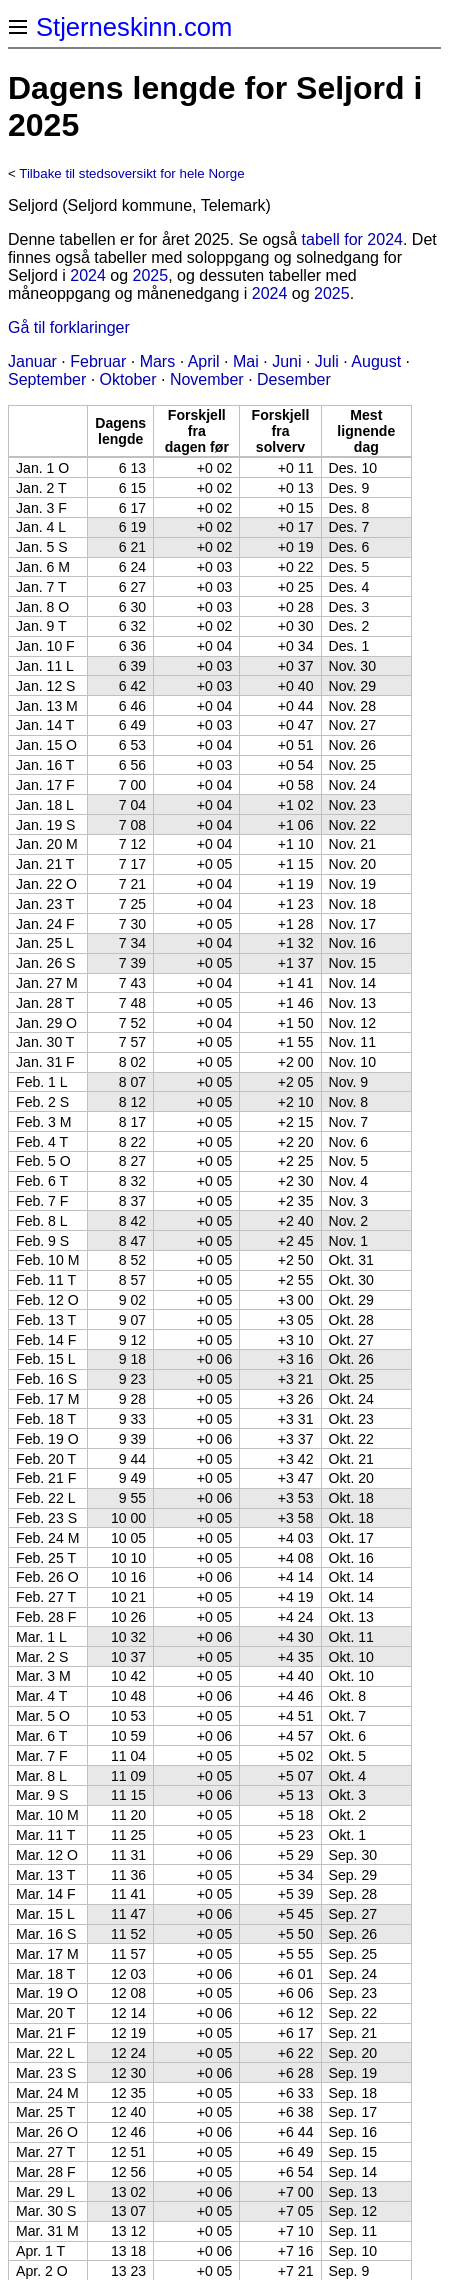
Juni (286, 361)
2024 (88, 275)
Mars (158, 361)
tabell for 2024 (352, 239)
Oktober (128, 379)
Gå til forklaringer (69, 327)
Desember (294, 379)
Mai (246, 361)
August (376, 361)
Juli (327, 361)
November (207, 379)
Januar (32, 361)
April (204, 361)
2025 (151, 275)
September (47, 379)
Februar (98, 361)
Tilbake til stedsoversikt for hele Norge (131, 173)
